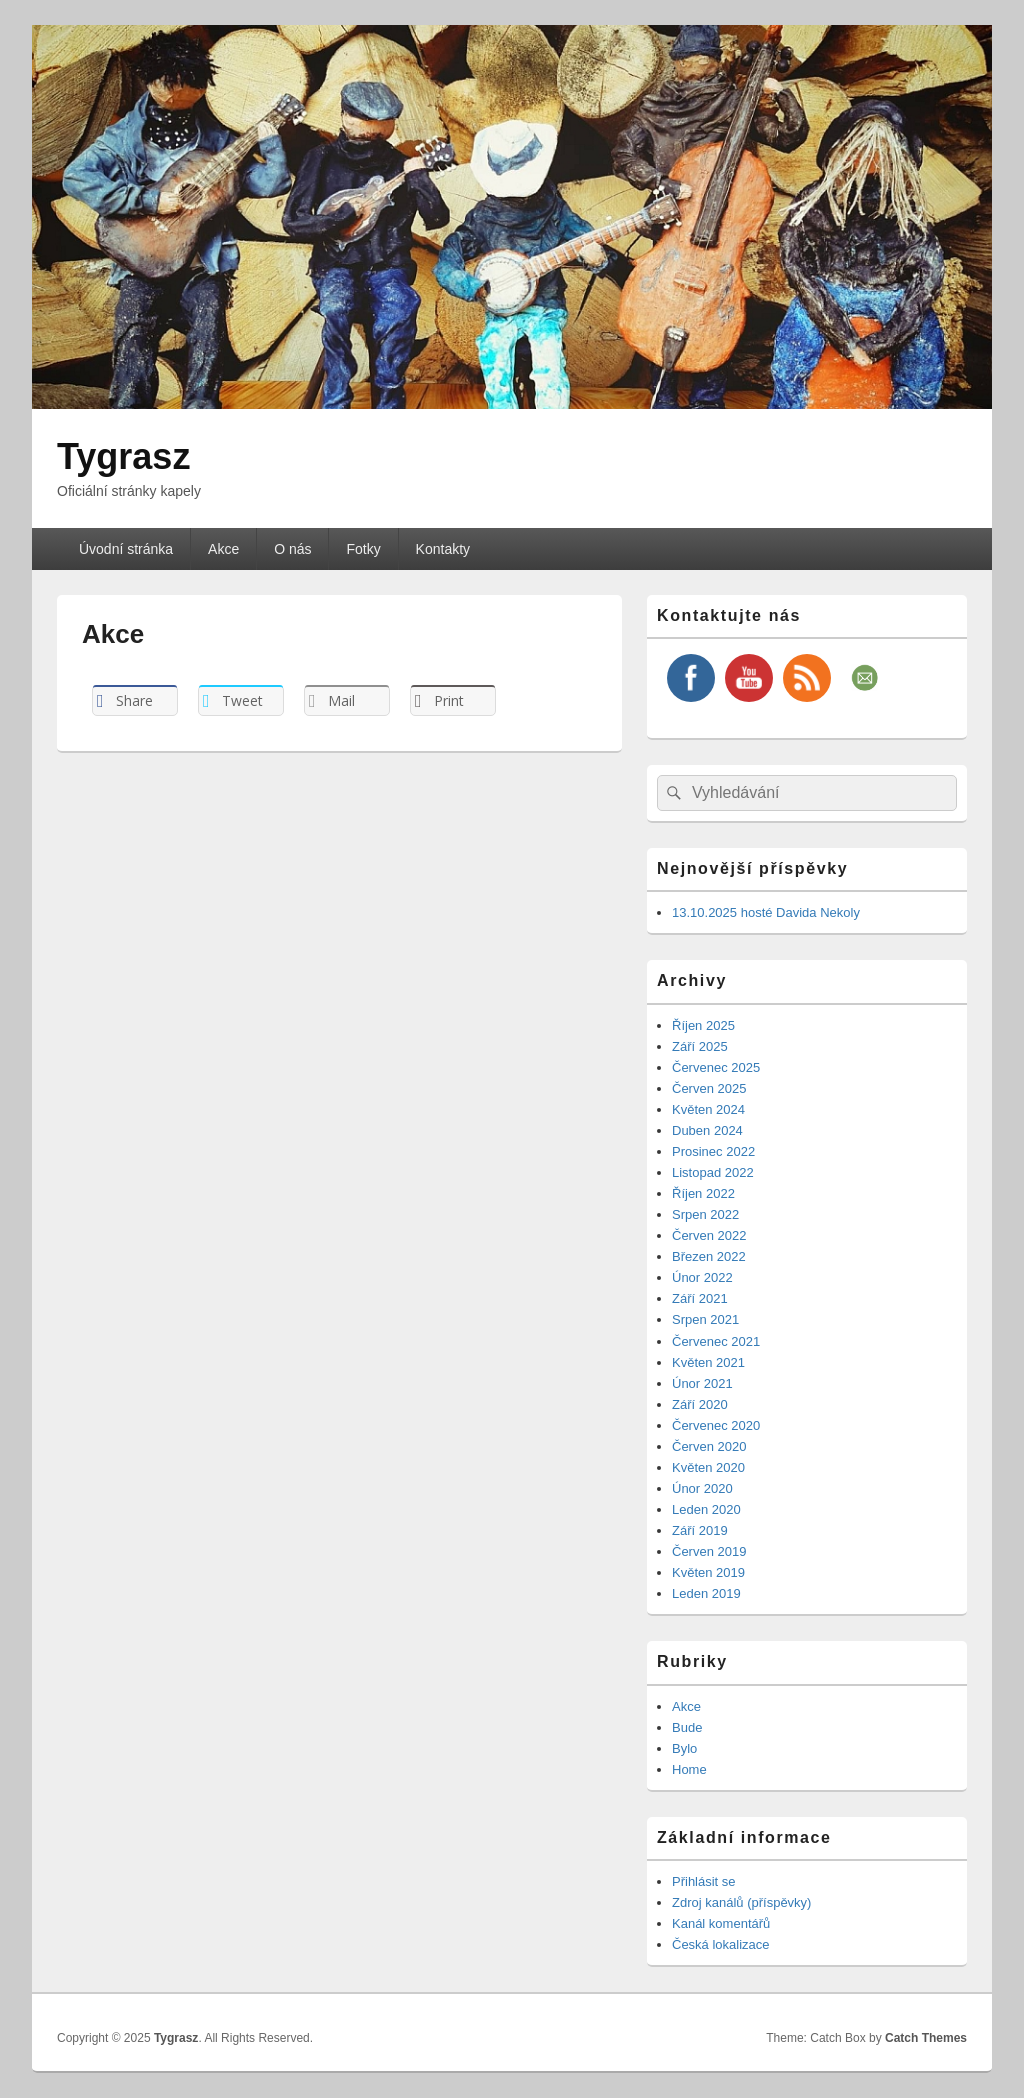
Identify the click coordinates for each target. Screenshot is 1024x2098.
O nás (292, 549)
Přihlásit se (704, 1881)
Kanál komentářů (721, 1923)
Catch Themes (926, 2038)
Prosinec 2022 (713, 1151)
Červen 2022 (709, 1235)
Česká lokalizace (721, 1944)
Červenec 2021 (716, 1341)
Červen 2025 (709, 1088)
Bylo (684, 1748)
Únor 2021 (702, 1383)
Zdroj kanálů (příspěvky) (741, 1902)
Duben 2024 (707, 1130)
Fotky (363, 549)
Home (689, 1769)
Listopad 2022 (713, 1172)
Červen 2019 (709, 1551)
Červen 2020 (709, 1446)
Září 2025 (700, 1046)
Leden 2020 (706, 1509)
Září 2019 (700, 1530)
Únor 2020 (702, 1488)
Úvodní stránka (126, 549)
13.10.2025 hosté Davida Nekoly (766, 912)
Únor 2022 (702, 1277)
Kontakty (443, 549)
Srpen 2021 (705, 1319)
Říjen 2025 (703, 1025)
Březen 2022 (709, 1256)
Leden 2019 (706, 1593)
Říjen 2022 (703, 1193)
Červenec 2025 (716, 1067)
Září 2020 (700, 1404)
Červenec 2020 (716, 1425)
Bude (687, 1727)
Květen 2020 (708, 1467)
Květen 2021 (708, 1362)
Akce (223, 549)
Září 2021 (700, 1298)
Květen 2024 (708, 1109)
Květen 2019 (708, 1572)
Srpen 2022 (705, 1214)
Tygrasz (123, 456)
